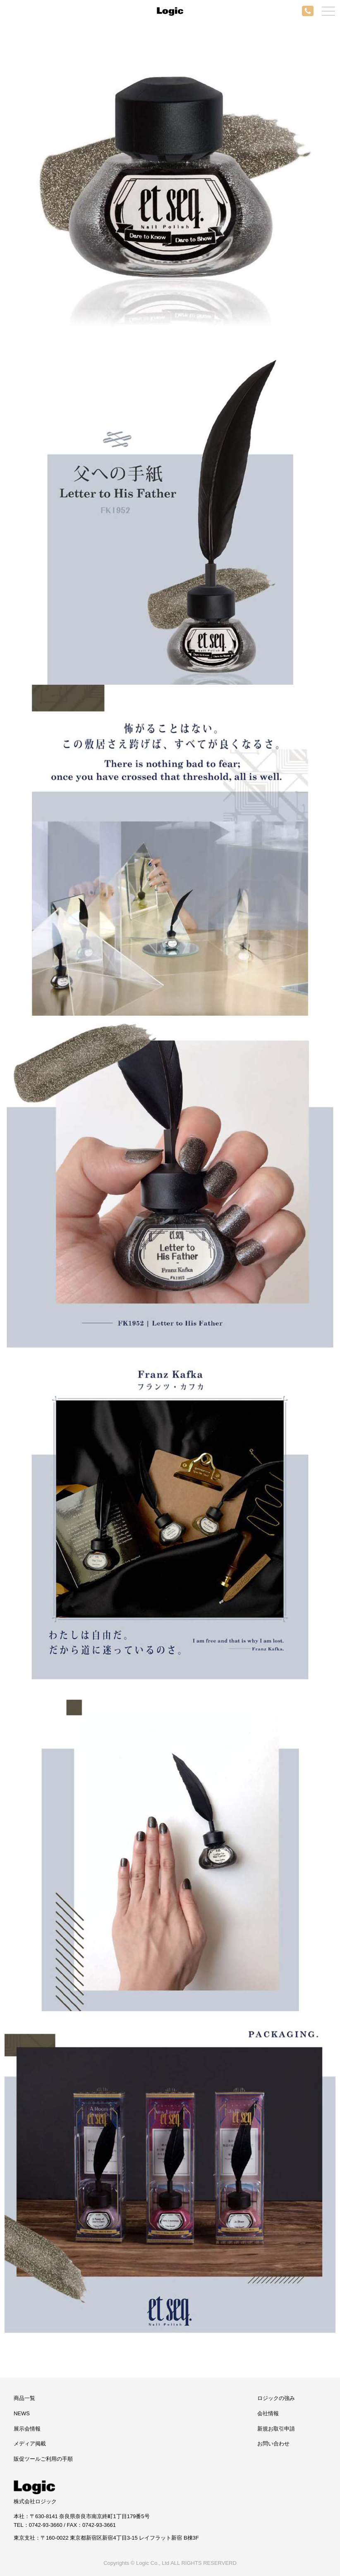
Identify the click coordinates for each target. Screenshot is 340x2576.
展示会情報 (27, 2429)
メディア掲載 (30, 2443)
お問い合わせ (273, 2443)
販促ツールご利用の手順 (43, 2459)
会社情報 (268, 2413)
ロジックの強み (276, 2398)
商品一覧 (24, 2398)
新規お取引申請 (276, 2429)
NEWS (22, 2413)
